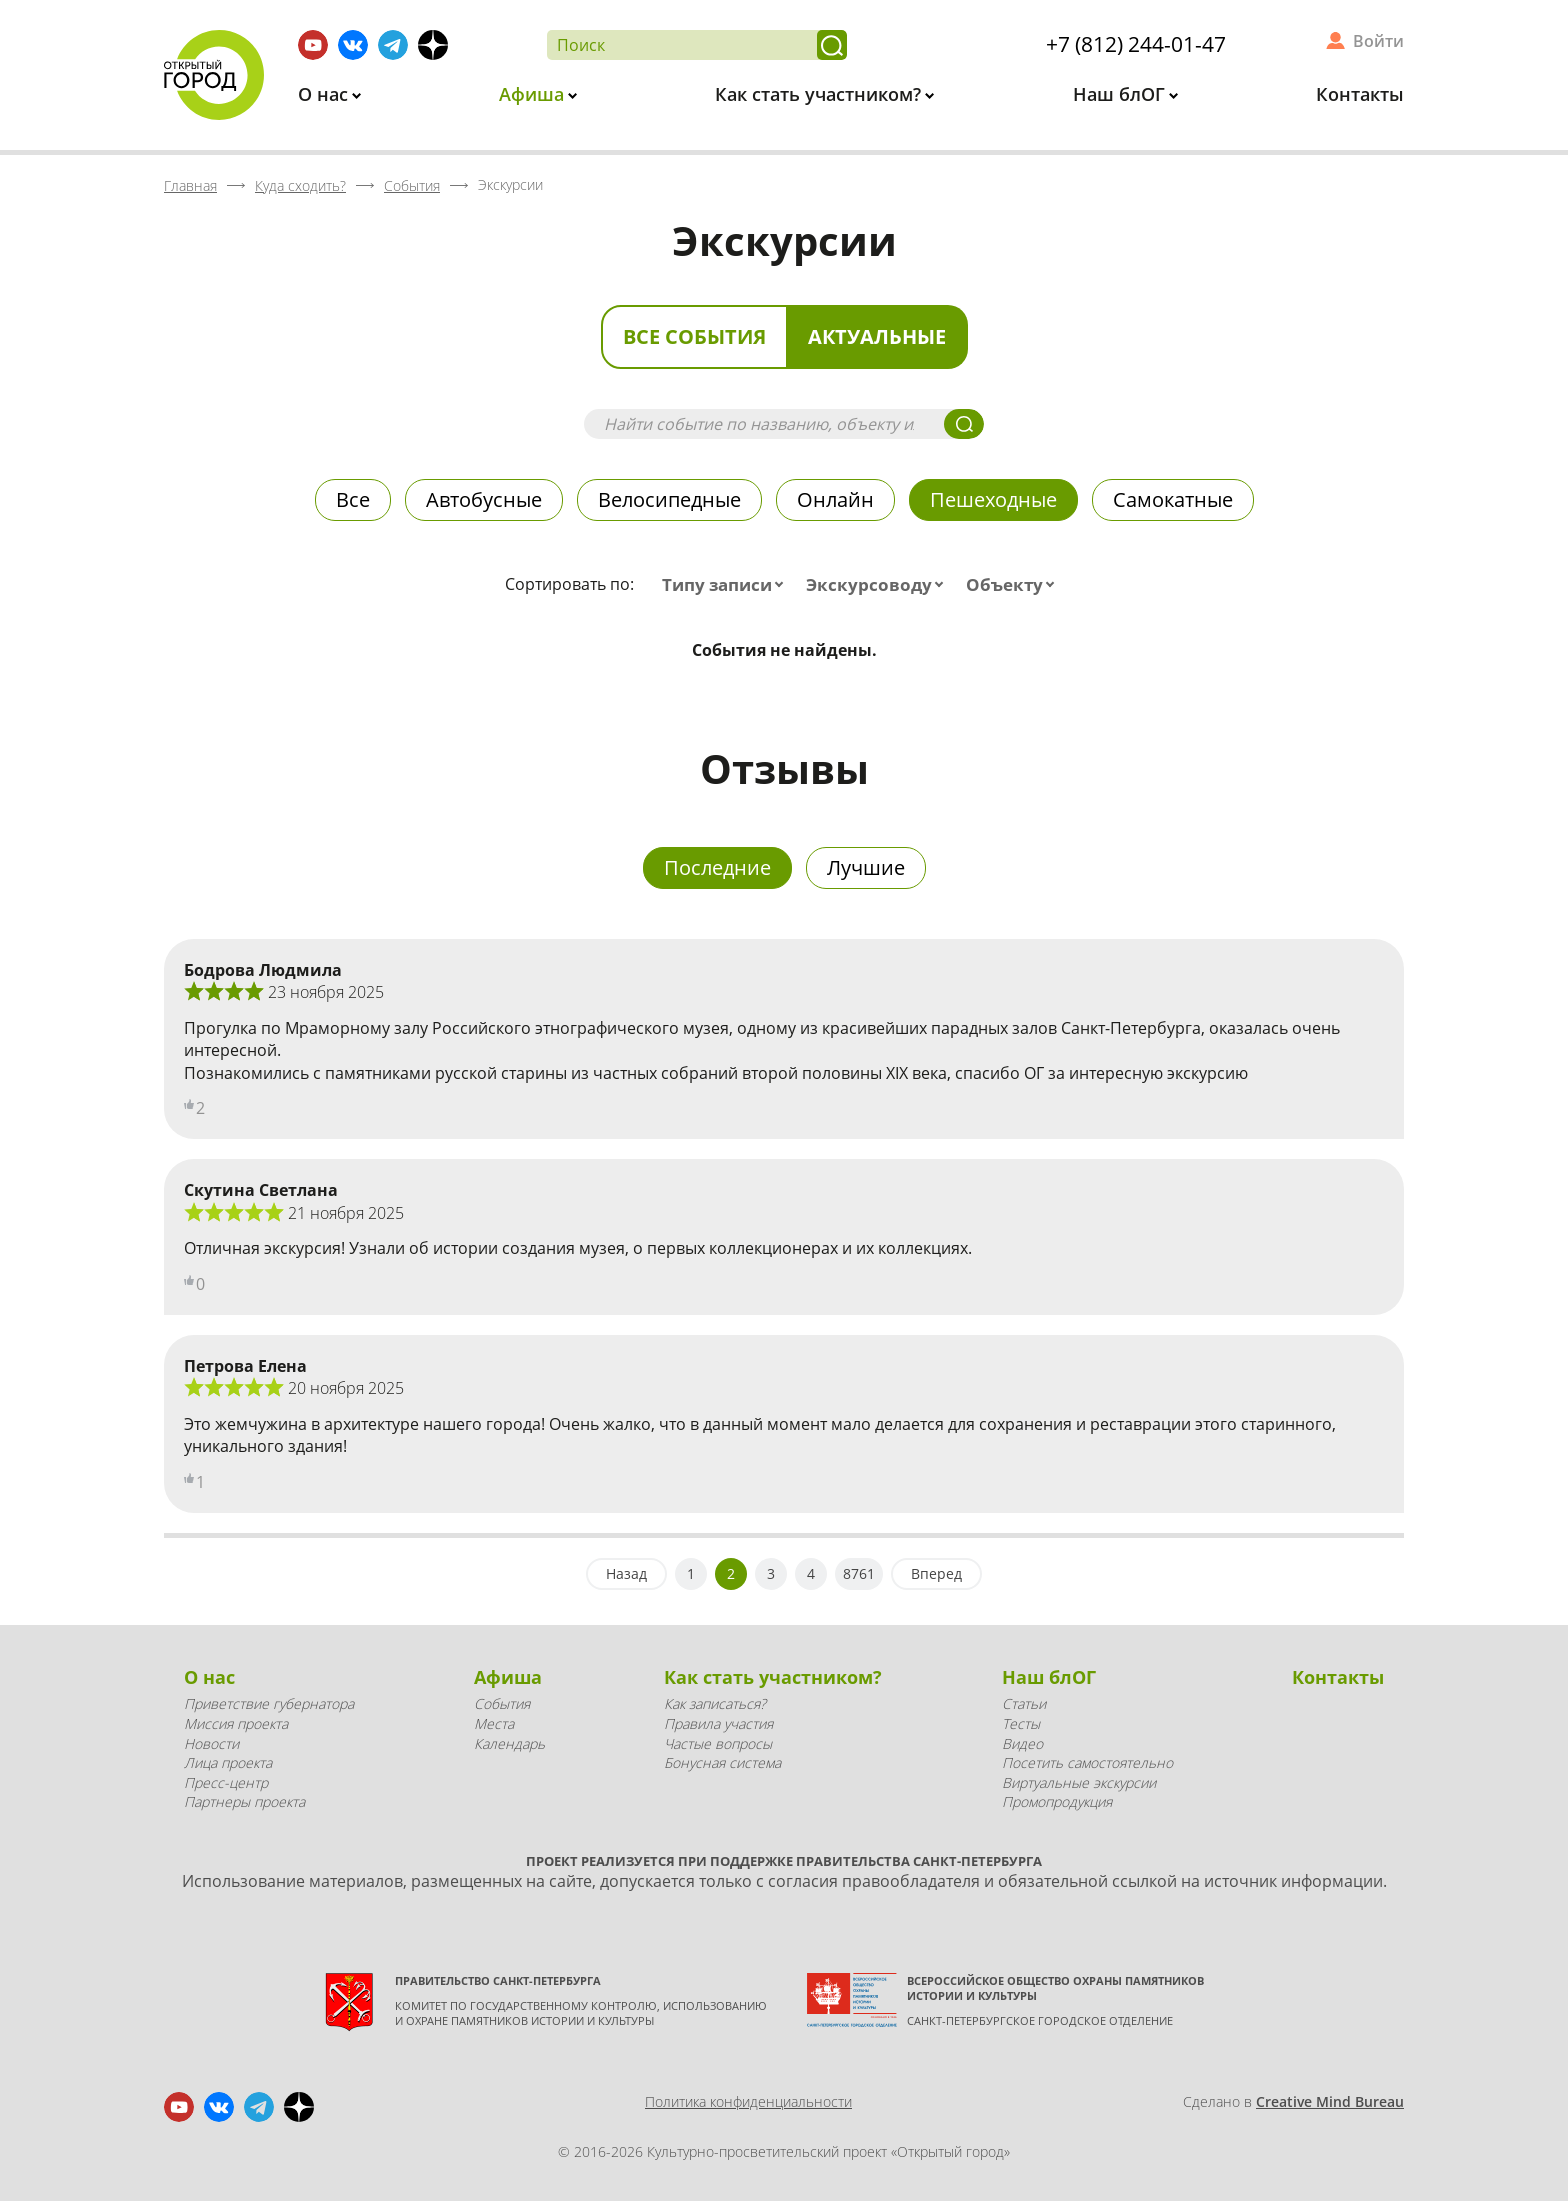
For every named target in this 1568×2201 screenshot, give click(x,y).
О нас (325, 94)
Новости (211, 1743)
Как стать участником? (820, 94)
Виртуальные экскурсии (1079, 1782)
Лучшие (866, 867)
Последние (717, 867)
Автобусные (484, 499)
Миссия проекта (236, 1723)
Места (494, 1723)
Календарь (509, 1743)
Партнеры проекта (244, 1801)
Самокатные (1173, 499)
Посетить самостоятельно (1087, 1762)
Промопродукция (1057, 1801)
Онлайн (835, 499)
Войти (1378, 41)
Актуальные (877, 336)
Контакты (1360, 94)
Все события (694, 336)
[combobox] (727, 585)
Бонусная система (722, 1762)
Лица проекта (228, 1762)
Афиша (534, 94)
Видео (1022, 1743)
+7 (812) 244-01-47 (1136, 44)
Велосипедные (669, 499)
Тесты (1021, 1723)
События (502, 1703)
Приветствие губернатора (269, 1703)
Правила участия (718, 1723)
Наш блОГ (1121, 94)
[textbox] (727, 585)
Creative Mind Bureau (1330, 2101)
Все (353, 499)
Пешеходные (993, 499)
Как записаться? (715, 1703)
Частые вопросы (718, 1743)
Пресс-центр (226, 1782)
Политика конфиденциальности (748, 2101)
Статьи (1024, 1703)
